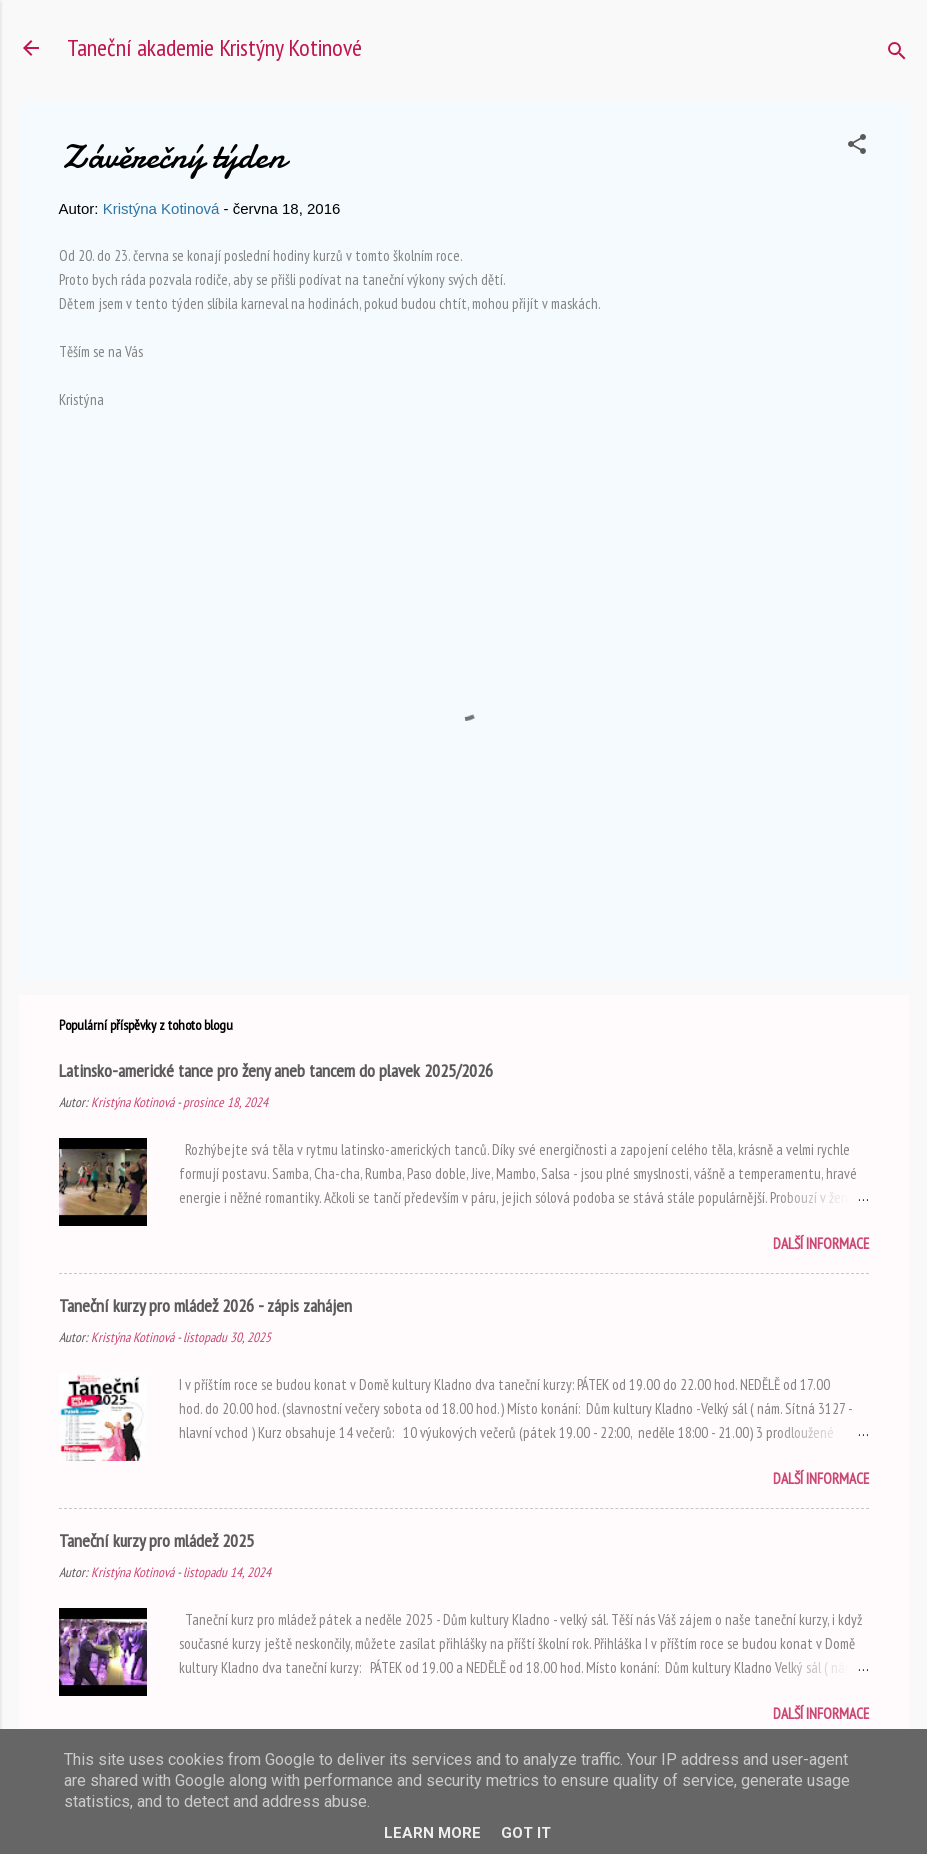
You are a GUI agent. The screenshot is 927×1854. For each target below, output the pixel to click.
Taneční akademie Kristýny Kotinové (214, 47)
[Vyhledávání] (897, 54)
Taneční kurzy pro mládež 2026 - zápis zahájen (205, 1305)
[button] (857, 147)
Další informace (821, 1243)
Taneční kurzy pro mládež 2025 (156, 1540)
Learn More (432, 1833)
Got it (526, 1833)
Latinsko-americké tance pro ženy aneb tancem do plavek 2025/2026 (276, 1070)
